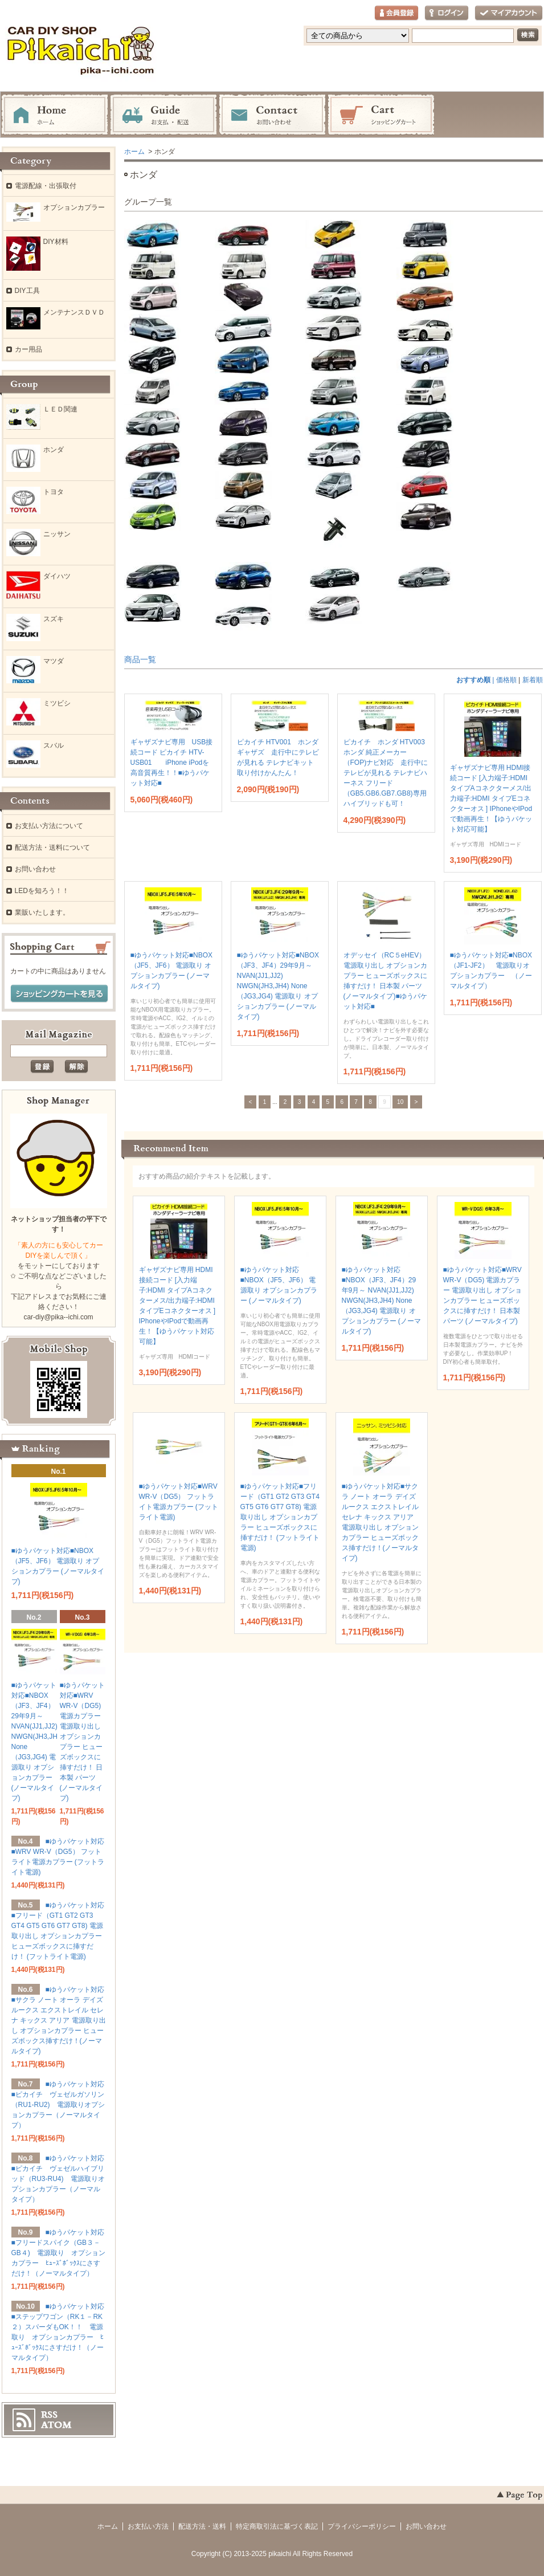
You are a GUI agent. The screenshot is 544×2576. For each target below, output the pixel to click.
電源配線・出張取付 (45, 186)
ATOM (56, 2425)
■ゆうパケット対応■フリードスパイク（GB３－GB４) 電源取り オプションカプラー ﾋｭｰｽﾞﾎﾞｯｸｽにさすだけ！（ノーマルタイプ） (58, 2252)
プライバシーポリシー (362, 2526)
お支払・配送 (163, 115)
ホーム (54, 115)
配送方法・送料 (202, 2526)
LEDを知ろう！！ (42, 891)
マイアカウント (509, 13)
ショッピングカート (381, 115)
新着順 (532, 680)
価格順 (506, 680)
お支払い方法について (49, 826)
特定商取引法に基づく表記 (277, 2526)
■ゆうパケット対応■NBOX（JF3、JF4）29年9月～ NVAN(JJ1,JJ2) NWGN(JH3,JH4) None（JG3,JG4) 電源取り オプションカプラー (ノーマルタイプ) (278, 986)
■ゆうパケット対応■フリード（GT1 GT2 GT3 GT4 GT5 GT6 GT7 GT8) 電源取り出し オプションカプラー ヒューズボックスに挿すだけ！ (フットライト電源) (280, 1517)
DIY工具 (27, 291)
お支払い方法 (148, 2526)
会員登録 (396, 13)
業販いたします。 (42, 912)
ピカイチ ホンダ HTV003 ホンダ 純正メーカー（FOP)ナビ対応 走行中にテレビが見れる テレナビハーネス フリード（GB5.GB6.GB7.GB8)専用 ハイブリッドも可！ (388, 773)
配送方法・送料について (52, 847)
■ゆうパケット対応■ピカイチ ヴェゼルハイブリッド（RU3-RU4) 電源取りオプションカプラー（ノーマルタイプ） (58, 2178)
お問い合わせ (272, 115)
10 (400, 1102)
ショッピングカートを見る (59, 994)
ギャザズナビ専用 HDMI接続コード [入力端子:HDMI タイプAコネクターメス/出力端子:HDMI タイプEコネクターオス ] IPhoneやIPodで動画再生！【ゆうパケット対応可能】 (491, 798)
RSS (49, 2414)
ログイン (446, 13)
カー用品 (28, 349)
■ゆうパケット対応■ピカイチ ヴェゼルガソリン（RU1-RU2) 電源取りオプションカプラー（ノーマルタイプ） (58, 2104)
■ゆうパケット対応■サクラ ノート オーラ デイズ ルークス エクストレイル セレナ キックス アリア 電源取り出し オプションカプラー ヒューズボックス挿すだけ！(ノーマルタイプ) (58, 2020)
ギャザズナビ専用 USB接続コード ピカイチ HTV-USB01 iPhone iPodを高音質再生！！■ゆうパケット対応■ (171, 762)
